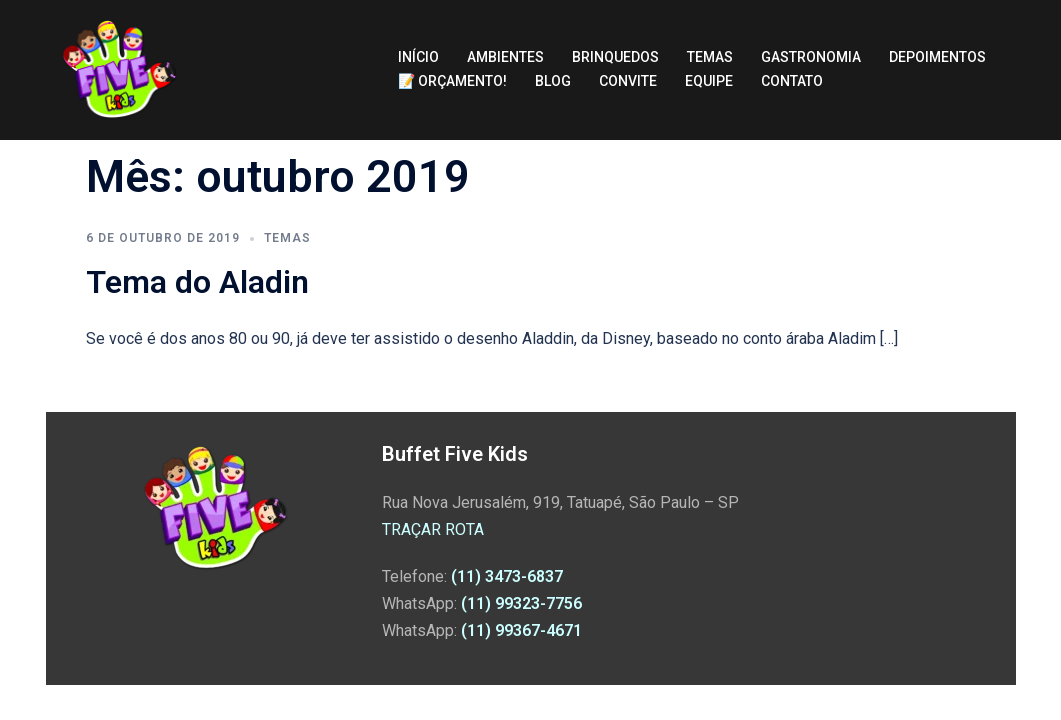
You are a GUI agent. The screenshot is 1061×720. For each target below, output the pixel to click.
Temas (287, 238)
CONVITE (628, 81)
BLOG (553, 81)
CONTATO (792, 81)
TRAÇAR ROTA (433, 529)
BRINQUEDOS (615, 57)
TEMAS (710, 57)
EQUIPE (709, 81)
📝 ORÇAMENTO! (452, 81)
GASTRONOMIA (811, 57)
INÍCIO (418, 57)
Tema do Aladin (197, 282)
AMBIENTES (505, 57)
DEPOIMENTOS (937, 57)
